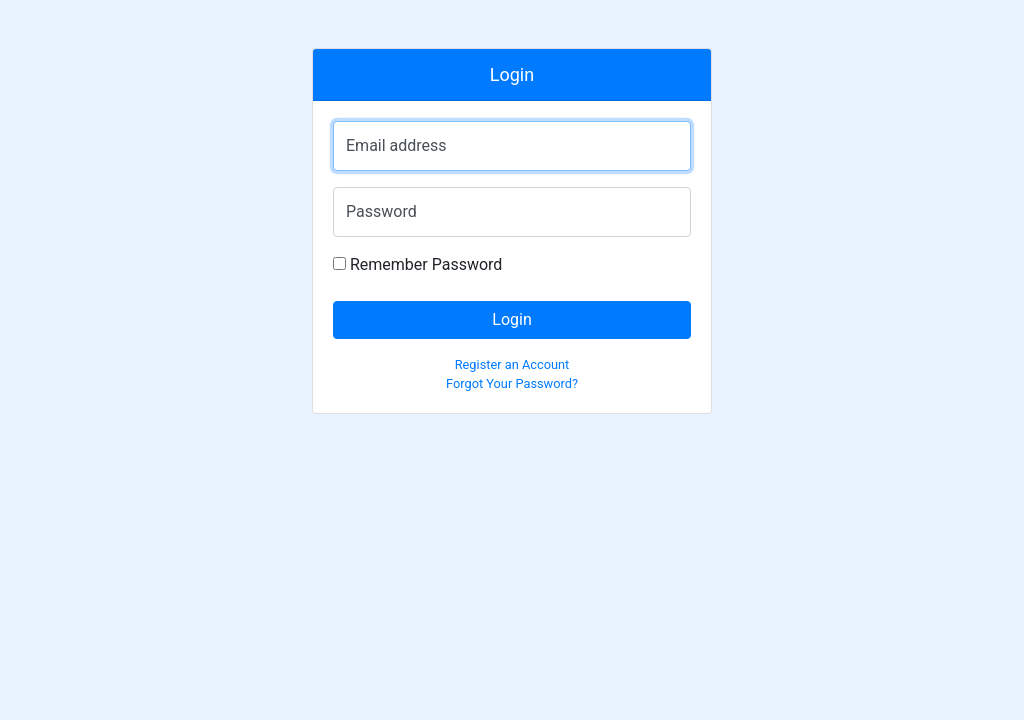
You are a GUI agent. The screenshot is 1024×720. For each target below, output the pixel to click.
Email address (396, 145)
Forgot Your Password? (512, 383)
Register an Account (512, 364)
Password (381, 211)
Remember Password (417, 264)
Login (511, 319)
